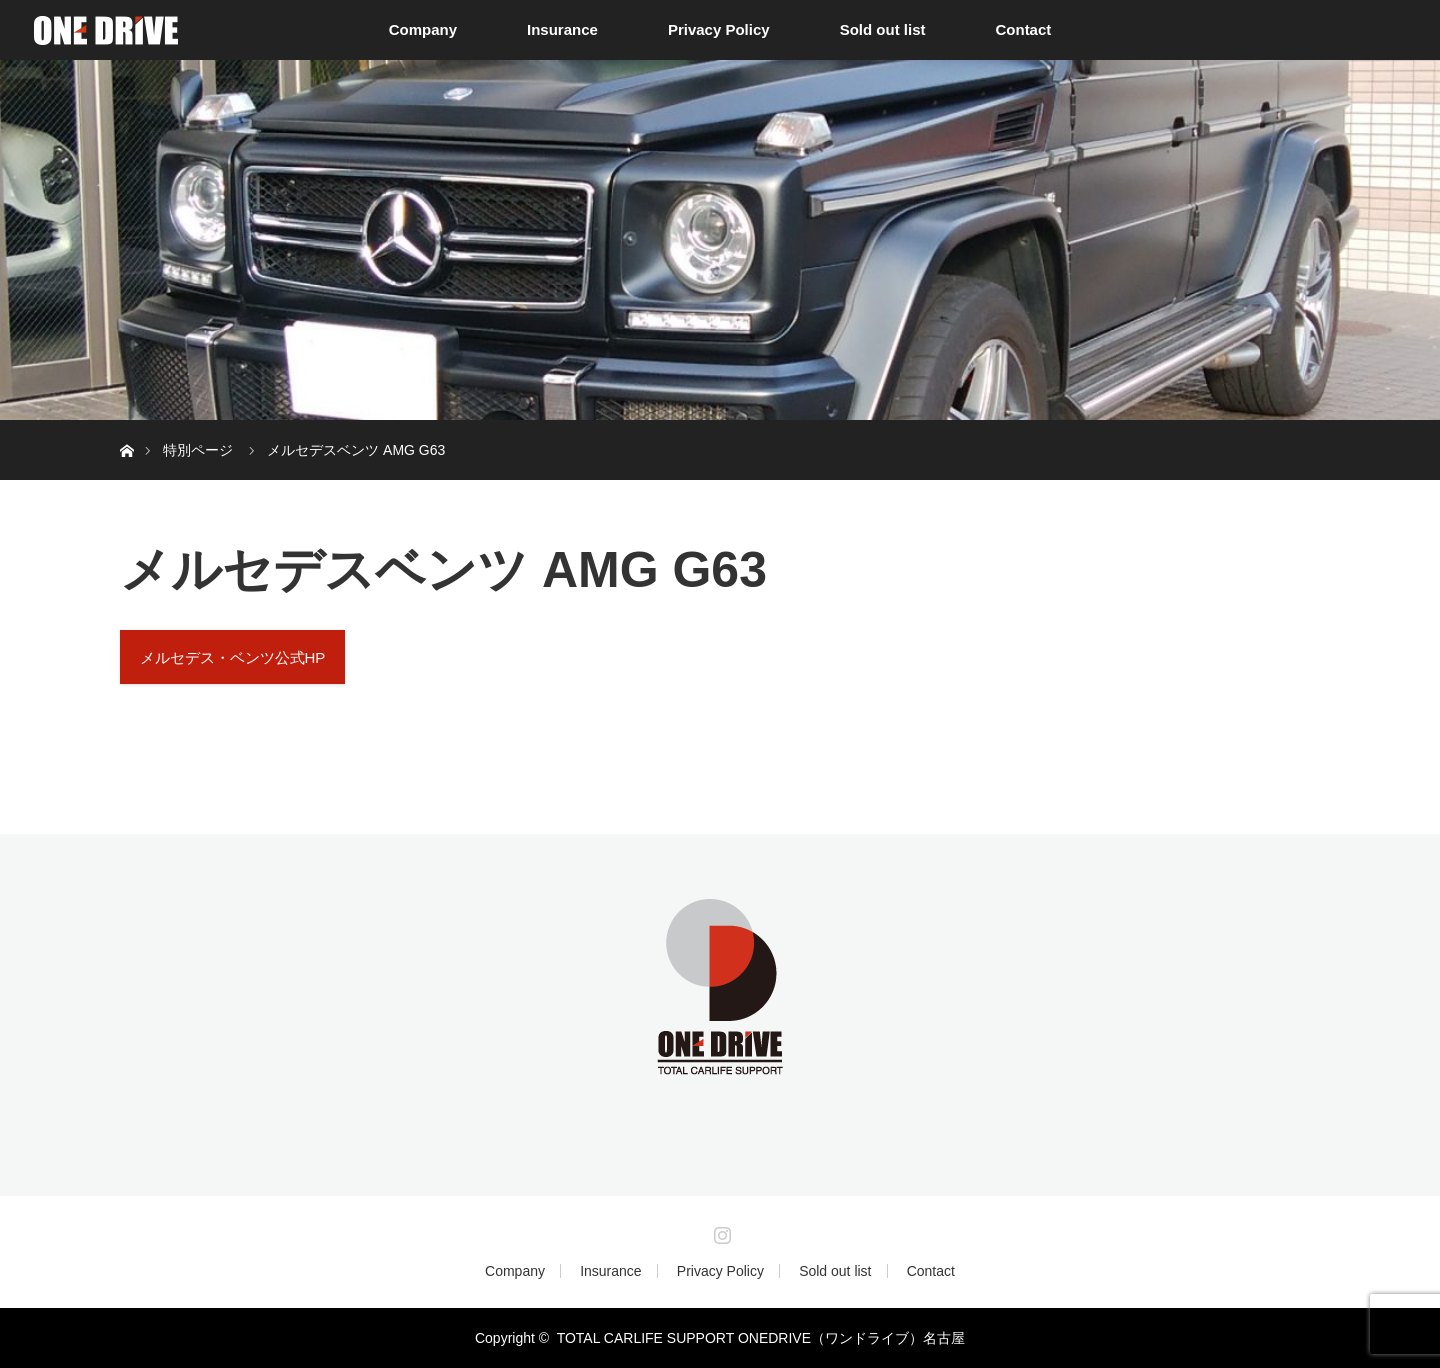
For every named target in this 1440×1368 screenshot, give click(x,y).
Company (423, 29)
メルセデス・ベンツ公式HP (233, 657)
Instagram (720, 1231)
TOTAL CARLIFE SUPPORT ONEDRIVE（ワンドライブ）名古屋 (761, 1338)
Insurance (562, 29)
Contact (1023, 29)
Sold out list (883, 29)
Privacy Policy (719, 29)
